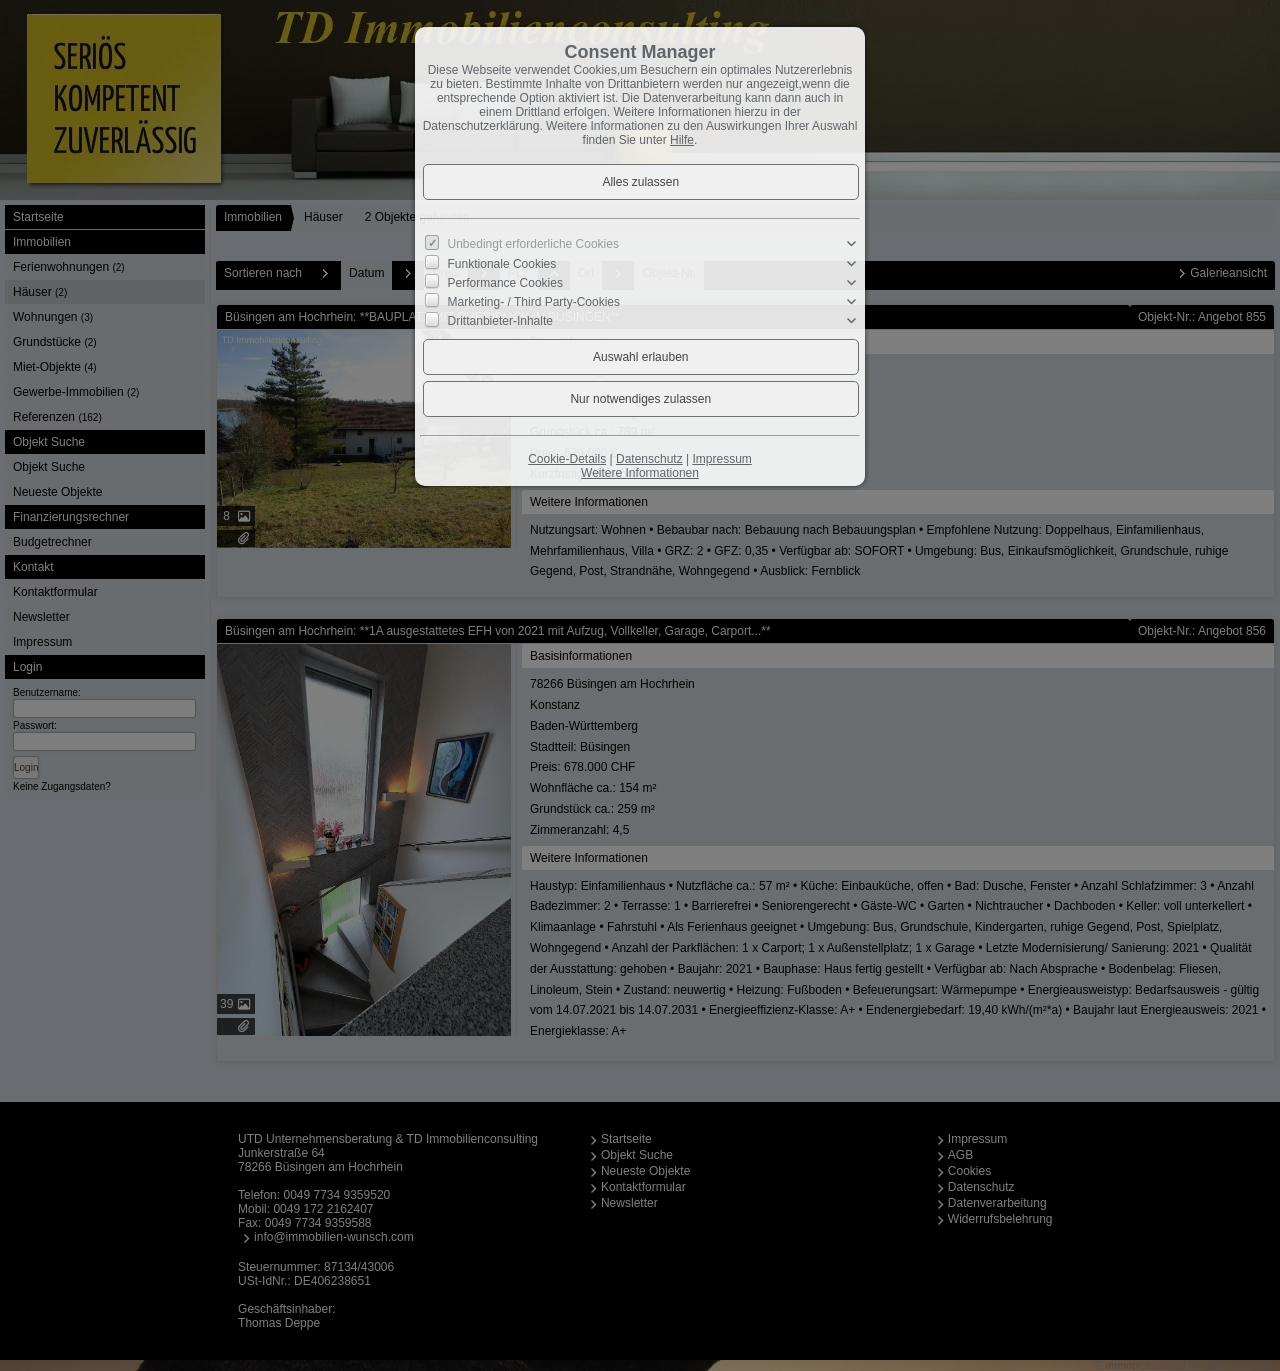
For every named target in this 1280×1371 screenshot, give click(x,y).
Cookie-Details (567, 459)
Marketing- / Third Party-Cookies (534, 302)
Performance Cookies (505, 283)
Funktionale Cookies (502, 263)
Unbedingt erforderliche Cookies (533, 244)
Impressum (721, 459)
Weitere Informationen (640, 473)
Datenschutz (649, 459)
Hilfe (682, 140)
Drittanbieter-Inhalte (500, 321)
